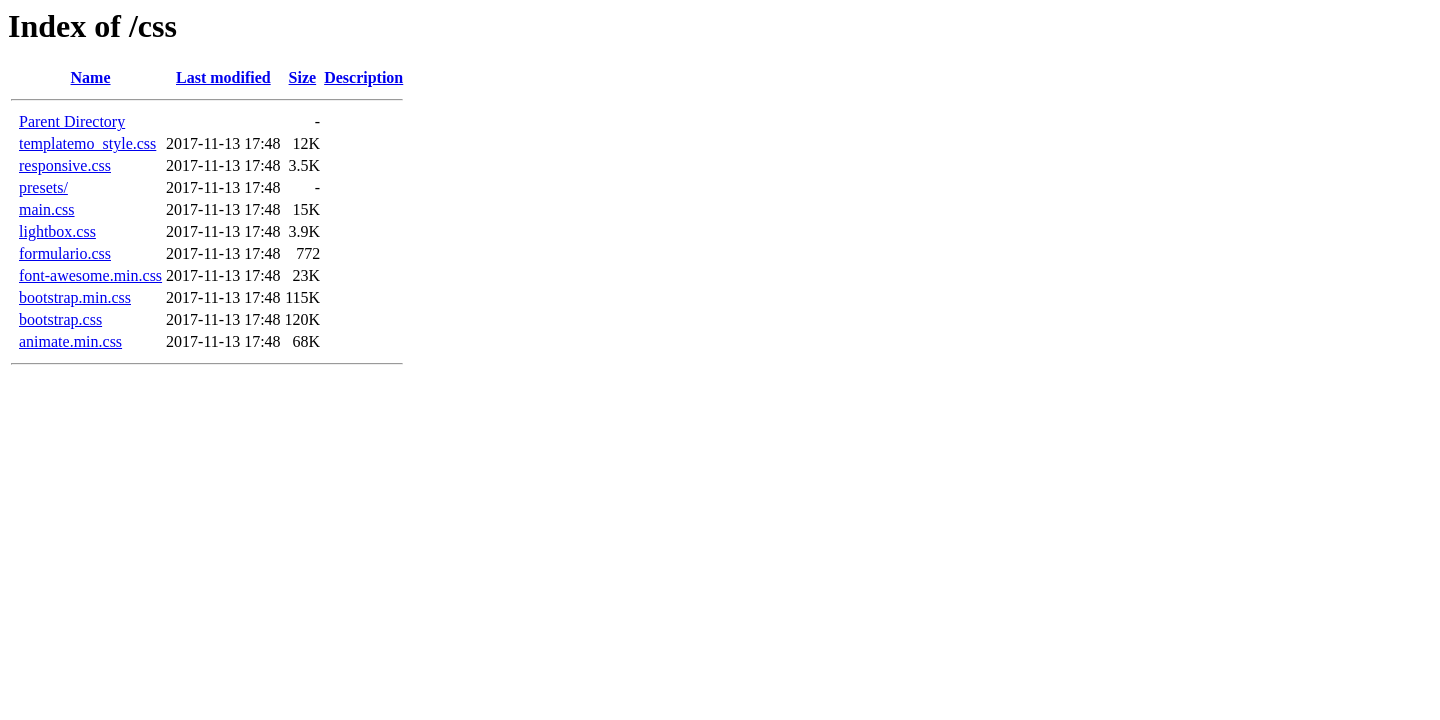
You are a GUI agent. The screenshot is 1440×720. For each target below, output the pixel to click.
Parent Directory (72, 121)
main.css (47, 209)
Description (363, 77)
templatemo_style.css (87, 143)
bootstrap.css (60, 319)
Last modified (223, 77)
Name (91, 77)
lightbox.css (57, 231)
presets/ (43, 187)
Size (303, 77)
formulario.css (65, 253)
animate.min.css (70, 341)
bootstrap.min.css (75, 297)
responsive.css (65, 165)
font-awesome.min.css (90, 275)
